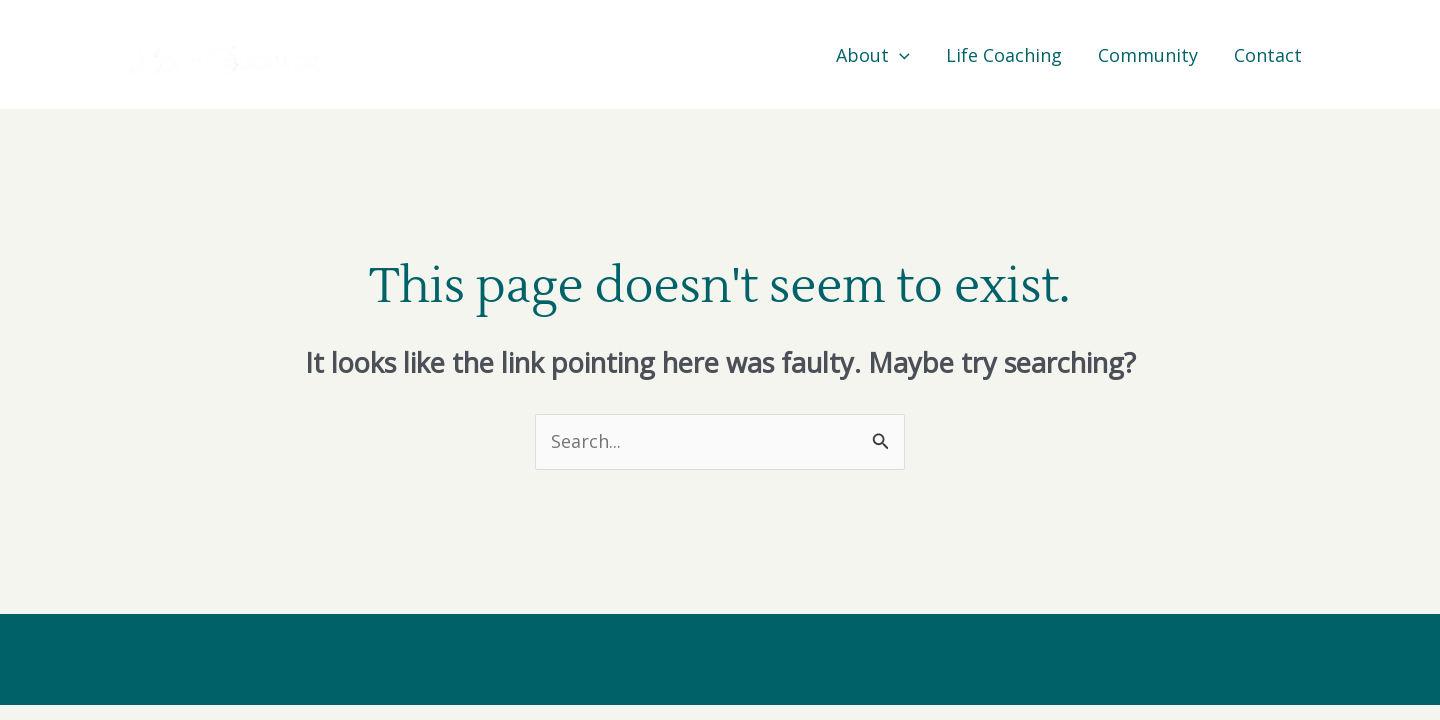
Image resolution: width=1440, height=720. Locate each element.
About (873, 55)
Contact (1268, 55)
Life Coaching (1004, 55)
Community (1148, 55)
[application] (899, 55)
